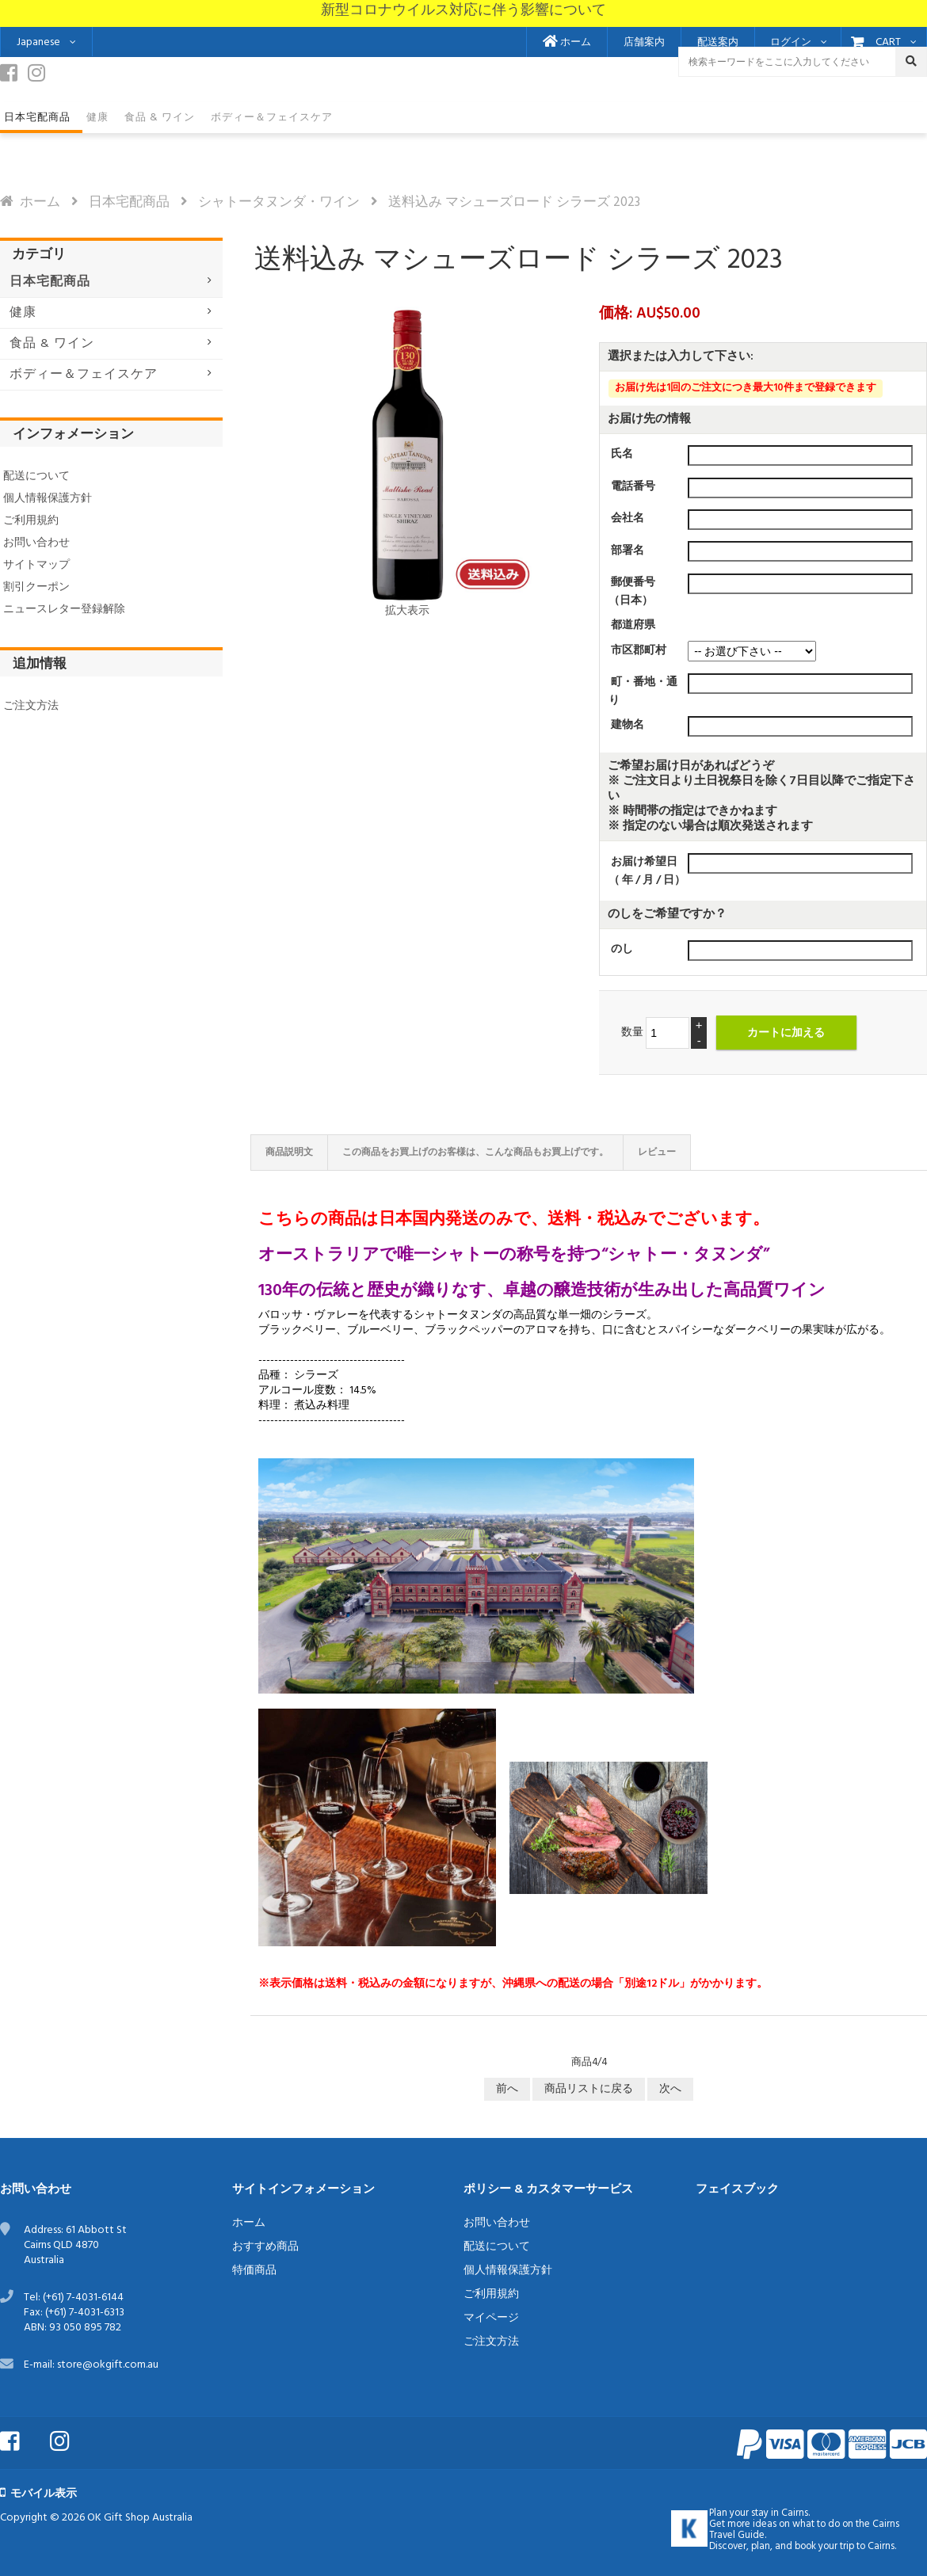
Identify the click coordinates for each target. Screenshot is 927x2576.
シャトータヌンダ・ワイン (279, 202)
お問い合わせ (36, 543)
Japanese (38, 42)
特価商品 (254, 2271)
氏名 (622, 454)
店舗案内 (644, 43)
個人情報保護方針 (47, 499)
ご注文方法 (31, 706)
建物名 (627, 725)
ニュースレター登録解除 (64, 609)
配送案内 (717, 43)
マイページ (491, 2318)
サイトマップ (36, 565)
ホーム (567, 43)
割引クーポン (36, 587)
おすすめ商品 (265, 2247)
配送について (36, 476)
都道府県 (633, 625)
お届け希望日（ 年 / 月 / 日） (646, 871)
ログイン (790, 43)
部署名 (627, 550)
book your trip (824, 2547)
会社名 (627, 518)
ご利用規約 (31, 521)
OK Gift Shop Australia (140, 2518)
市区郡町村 (638, 650)
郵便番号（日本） (631, 592)
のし (622, 949)
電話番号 (633, 487)
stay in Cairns (779, 2513)
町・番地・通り (642, 691)
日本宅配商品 (129, 202)
